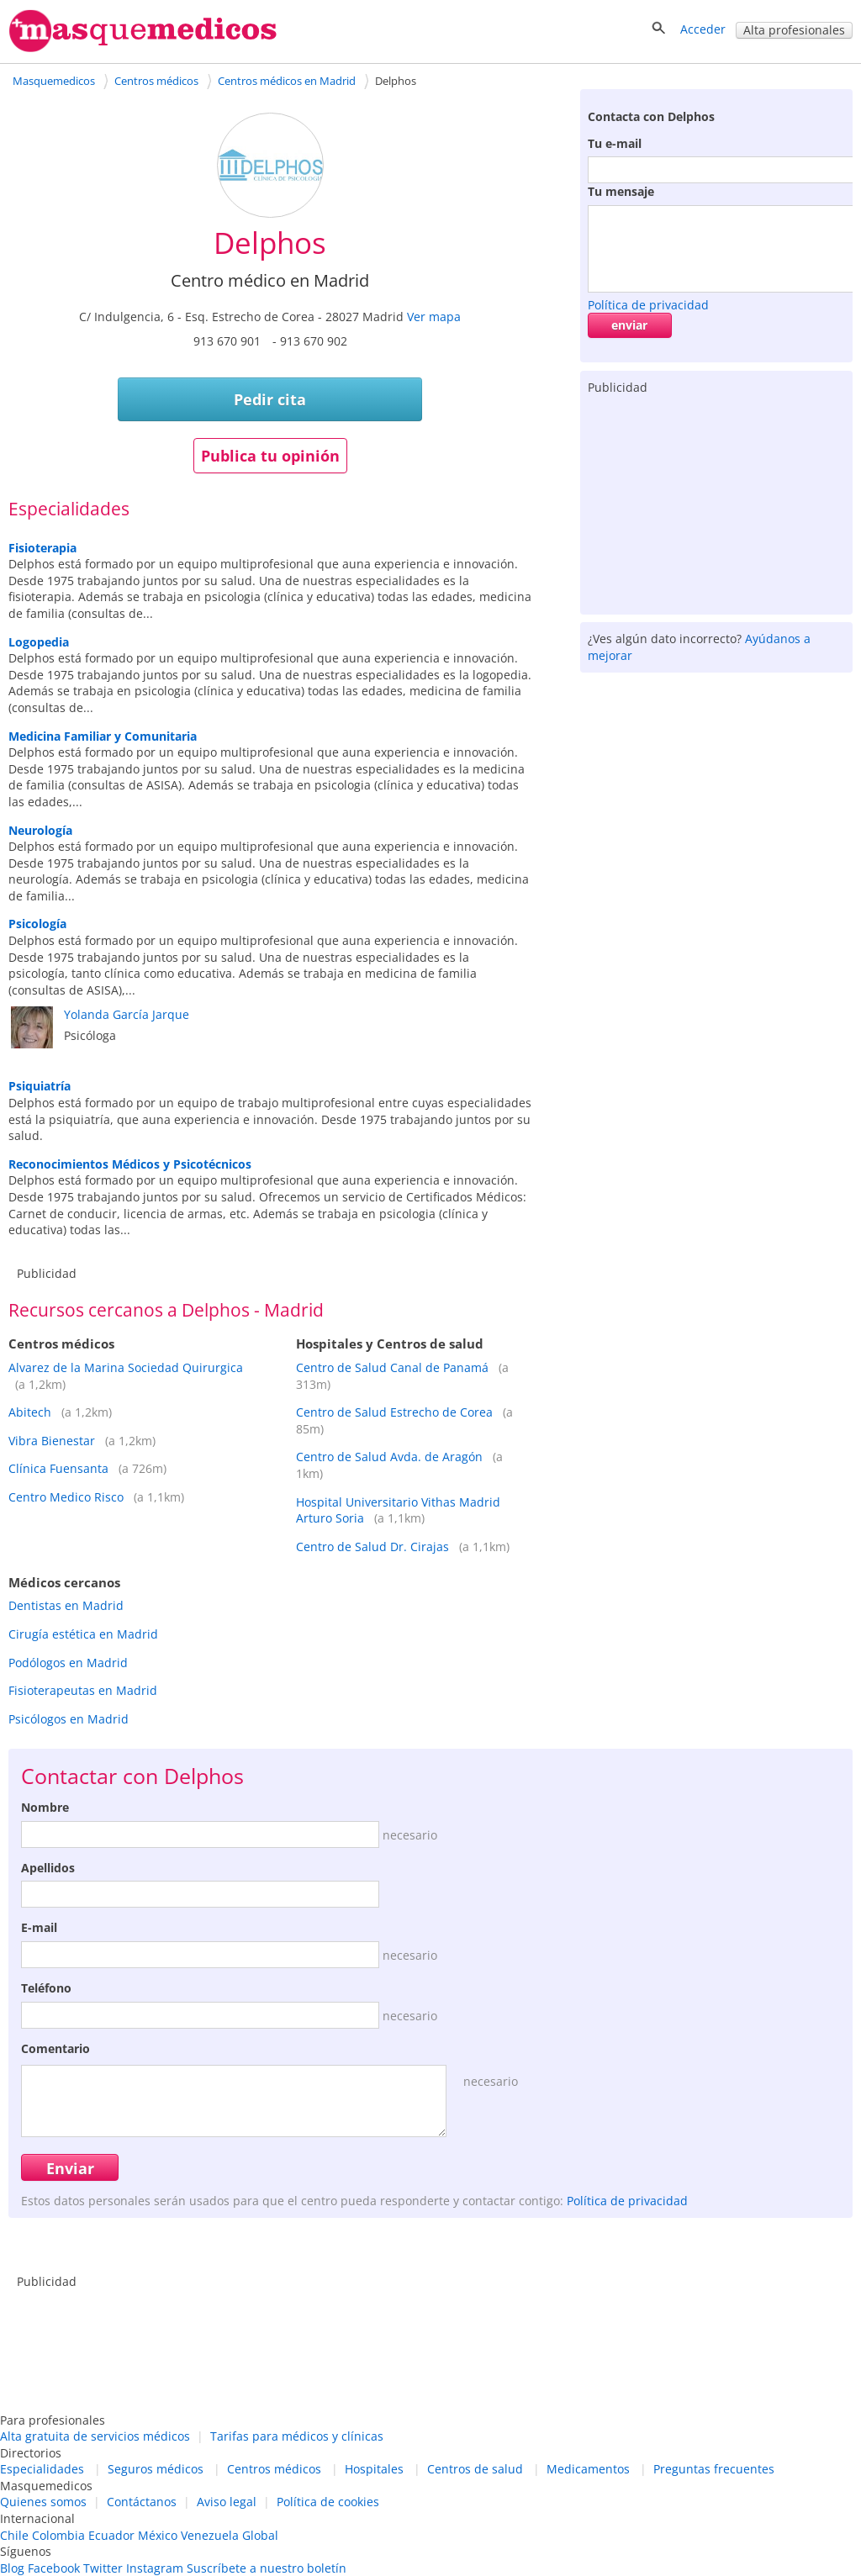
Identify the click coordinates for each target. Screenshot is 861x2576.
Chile (14, 2535)
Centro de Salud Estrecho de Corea (394, 1412)
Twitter (103, 2568)
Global (260, 2535)
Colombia (58, 2535)
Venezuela (210, 2535)
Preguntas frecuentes (713, 2469)
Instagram (154, 2568)
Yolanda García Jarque (126, 1014)
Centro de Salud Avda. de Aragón (389, 1457)
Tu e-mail (615, 143)
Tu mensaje (621, 191)
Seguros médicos (155, 2469)
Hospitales (374, 2469)
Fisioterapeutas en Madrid (82, 1690)
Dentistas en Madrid (66, 1605)
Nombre (45, 1807)
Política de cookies (328, 2502)
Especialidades (42, 2469)
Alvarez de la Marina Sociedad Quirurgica (125, 1367)
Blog (12, 2568)
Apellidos (48, 1868)
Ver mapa (434, 317)
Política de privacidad (648, 305)
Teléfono (46, 1988)
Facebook (54, 2568)
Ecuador (111, 2535)
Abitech (29, 1412)
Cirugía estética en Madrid (83, 1634)
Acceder (703, 29)
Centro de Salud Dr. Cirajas (372, 1547)
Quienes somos (43, 2502)
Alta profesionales (794, 30)
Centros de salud (475, 2469)
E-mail (39, 1927)
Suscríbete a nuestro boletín (266, 2568)
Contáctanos (142, 2502)
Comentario (55, 2048)
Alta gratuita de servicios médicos (95, 2436)
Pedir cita (270, 399)
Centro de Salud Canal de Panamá (392, 1367)
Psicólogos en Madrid (68, 1719)
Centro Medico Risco (66, 1497)
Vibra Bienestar (51, 1441)
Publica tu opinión (270, 456)
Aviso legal (226, 2502)
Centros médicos (274, 2469)
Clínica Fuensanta (58, 1468)
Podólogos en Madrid (68, 1663)
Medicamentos (588, 2469)
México (157, 2535)
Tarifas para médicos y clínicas (296, 2436)
